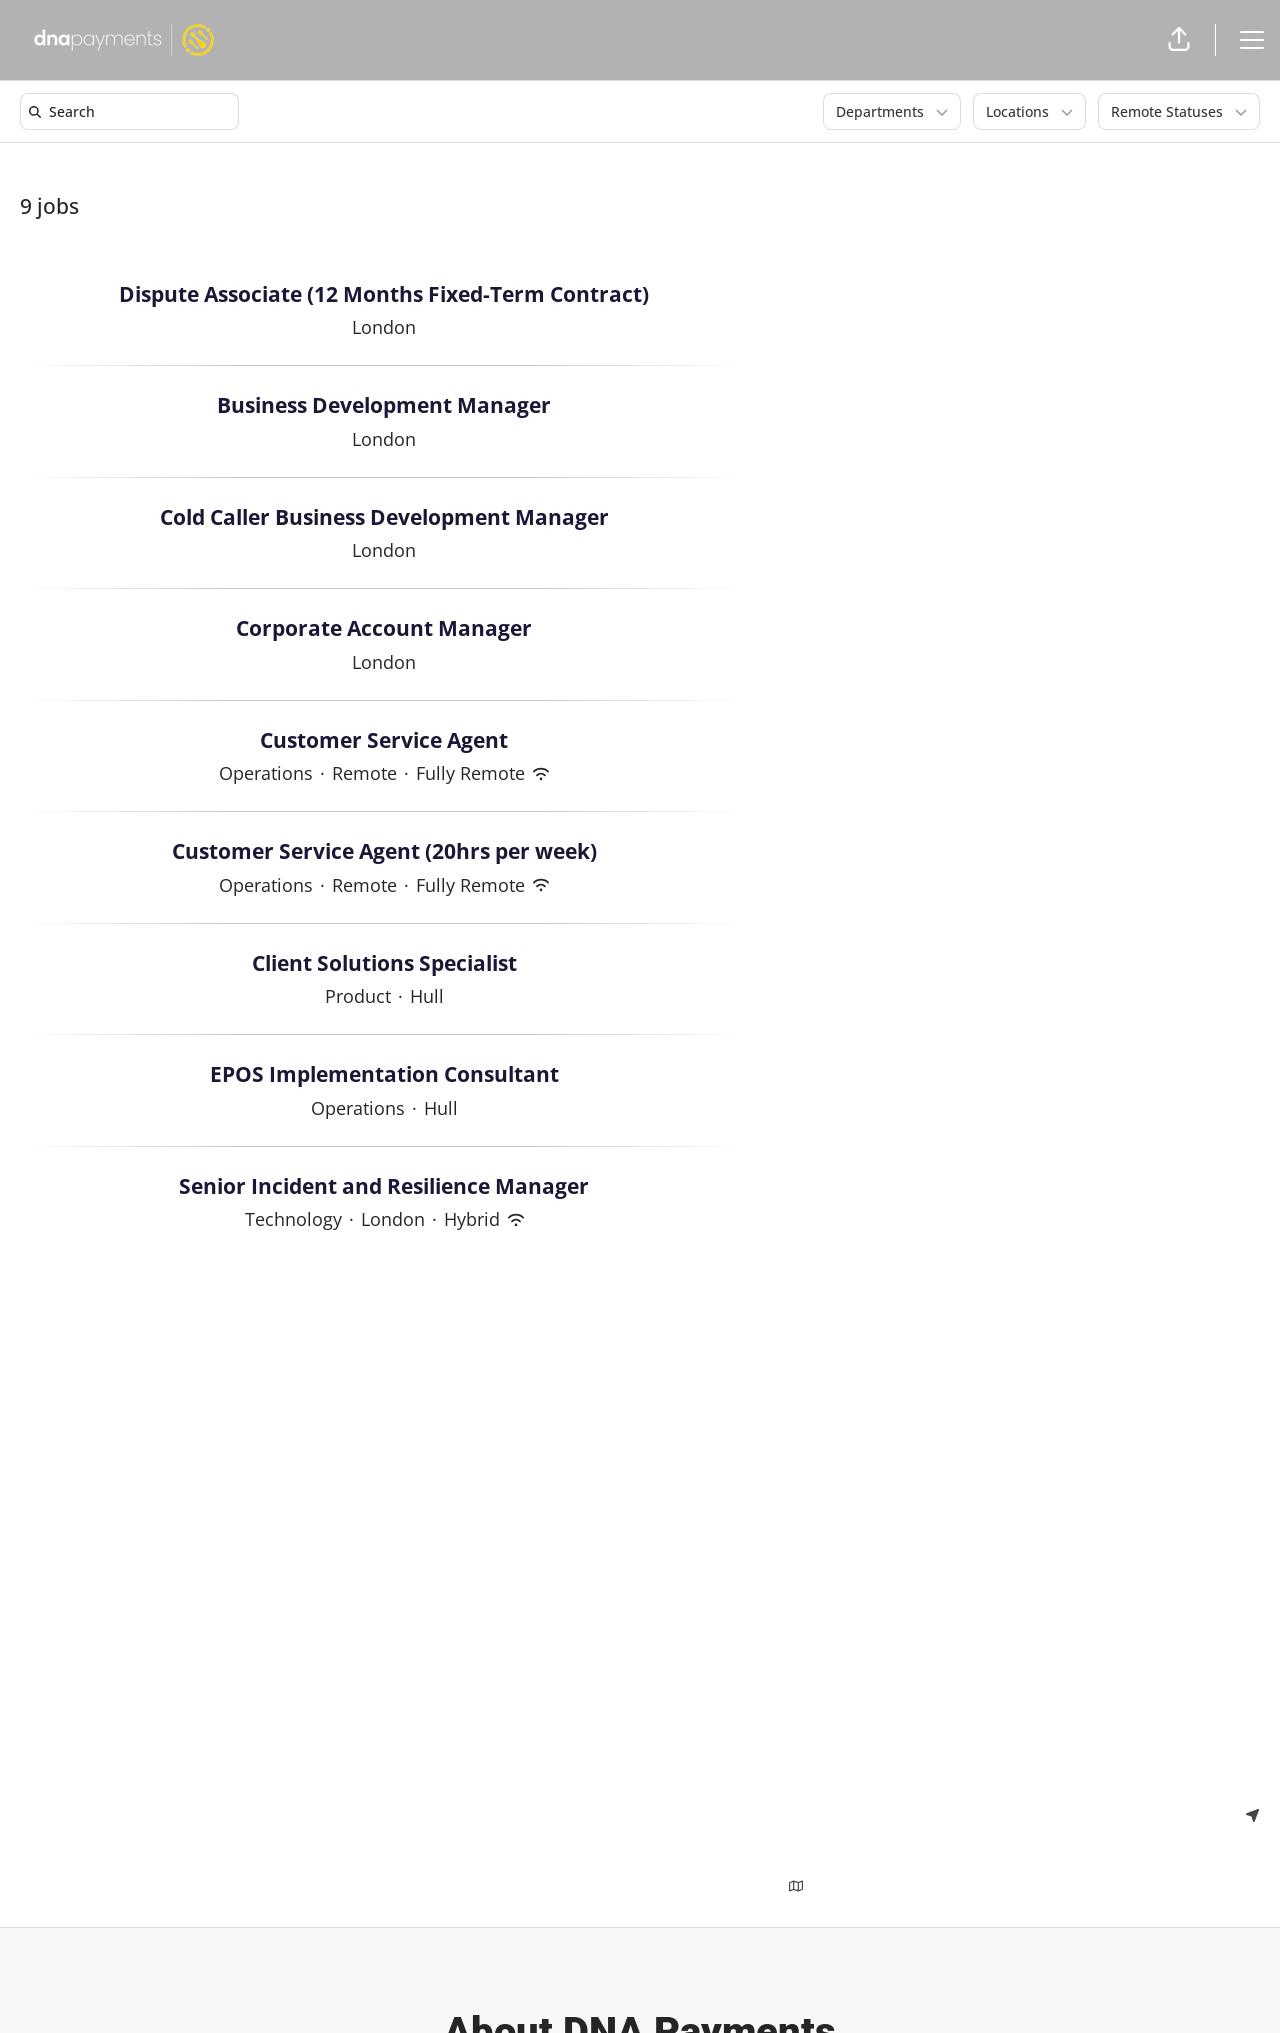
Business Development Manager (384, 406)
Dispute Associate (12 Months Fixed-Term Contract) (384, 295)
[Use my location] (1252, 1814)
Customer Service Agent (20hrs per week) (384, 852)
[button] (1179, 40)
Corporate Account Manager (384, 629)
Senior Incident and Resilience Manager (384, 1187)
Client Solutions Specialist (384, 964)
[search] (133, 111)
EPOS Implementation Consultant (384, 1075)
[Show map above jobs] (795, 1885)
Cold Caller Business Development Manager (384, 518)
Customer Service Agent (384, 741)
